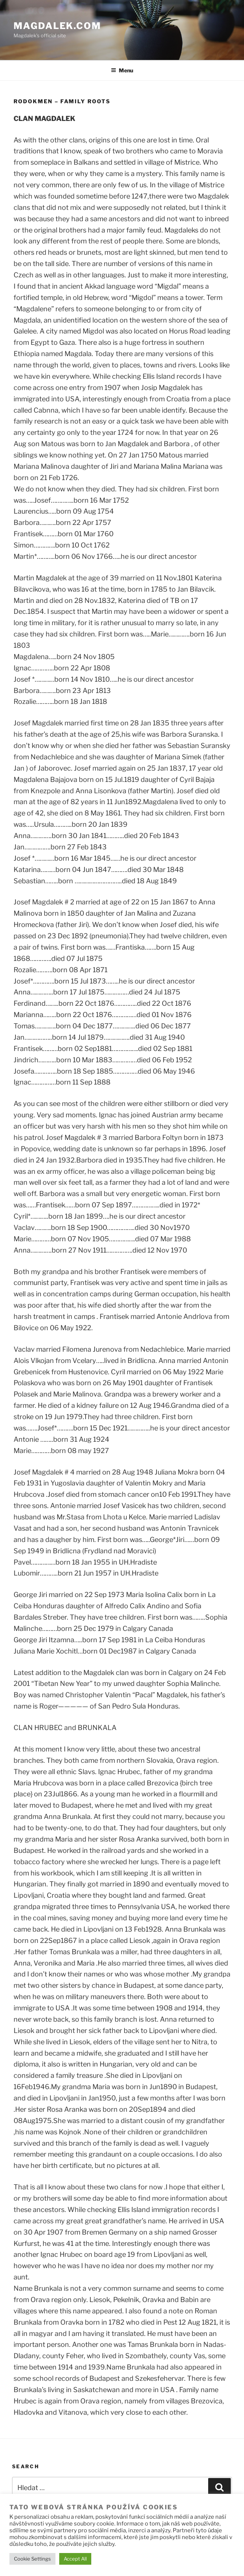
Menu (122, 70)
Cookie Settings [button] (32, 2559)
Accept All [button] (75, 2559)
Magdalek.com (57, 25)
